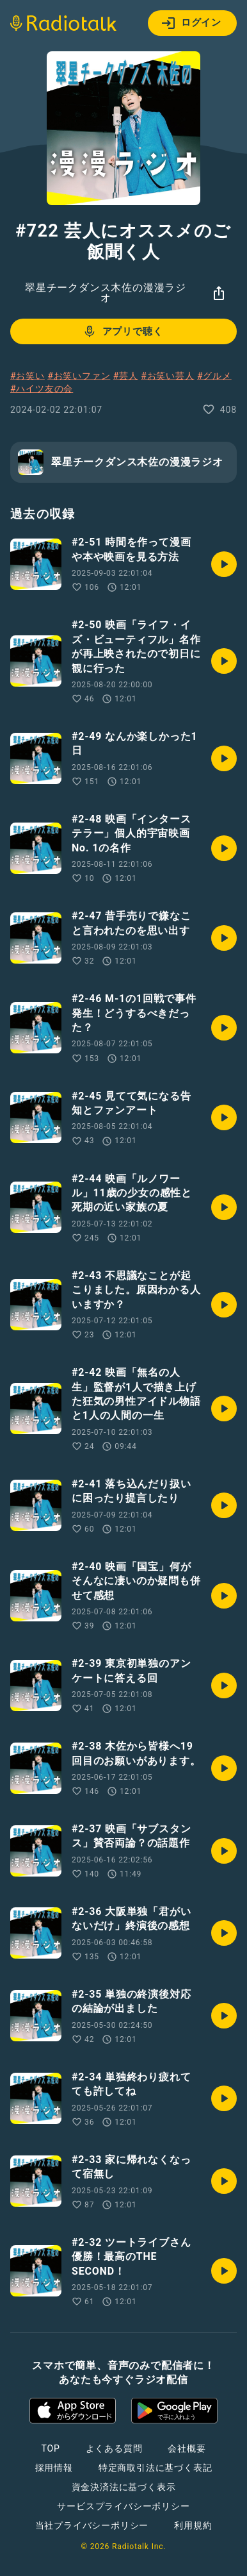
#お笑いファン (78, 376)
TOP (50, 2448)
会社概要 (186, 2448)
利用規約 (193, 2525)
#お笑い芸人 (167, 376)
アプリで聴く (122, 331)
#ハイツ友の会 (41, 388)
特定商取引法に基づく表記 (155, 2468)
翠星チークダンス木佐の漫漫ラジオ (105, 292)
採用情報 (54, 2468)
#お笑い (27, 376)
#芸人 (125, 376)
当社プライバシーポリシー (92, 2525)
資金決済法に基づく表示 (124, 2487)
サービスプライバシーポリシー (123, 2506)
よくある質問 (114, 2448)
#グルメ (214, 376)
